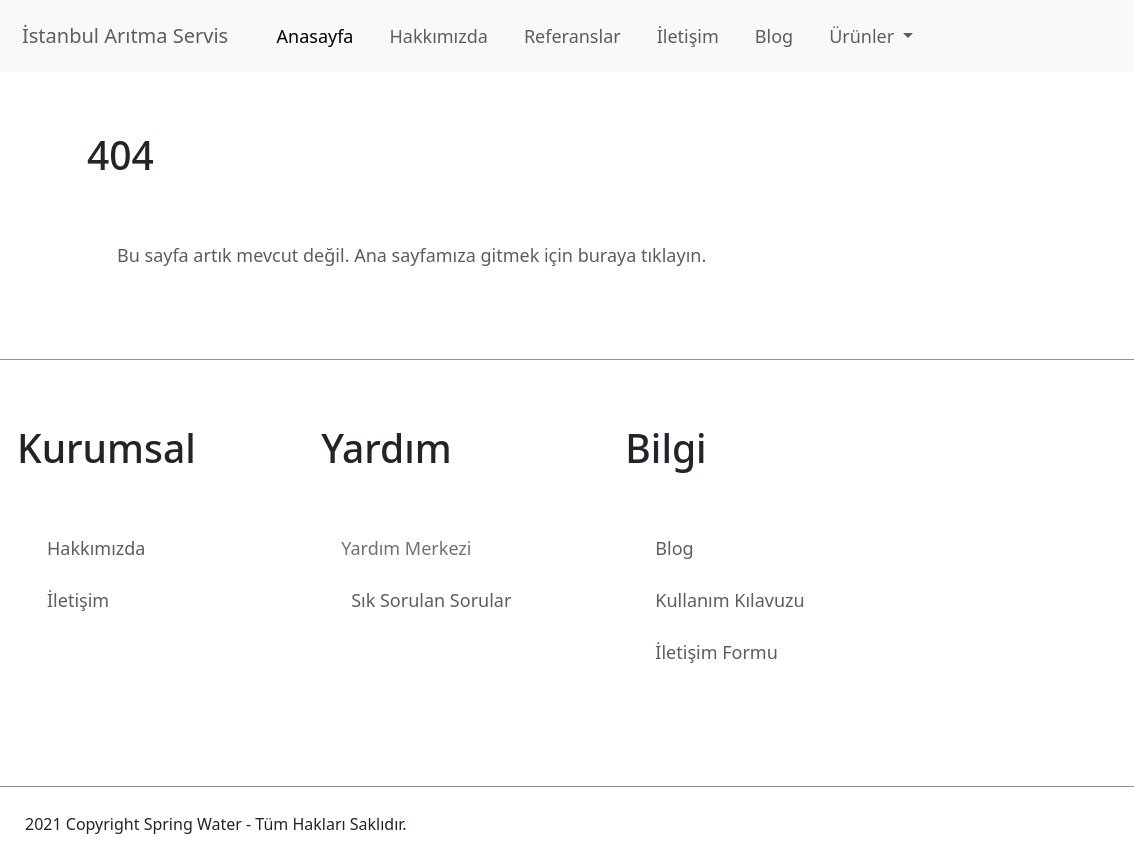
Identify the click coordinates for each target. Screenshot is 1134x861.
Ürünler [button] (864, 36)
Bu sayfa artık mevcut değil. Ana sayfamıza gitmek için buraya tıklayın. (411, 255)
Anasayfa (315, 36)
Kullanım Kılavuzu (729, 600)
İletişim (688, 36)
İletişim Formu (716, 652)
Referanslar (572, 36)
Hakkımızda (438, 36)
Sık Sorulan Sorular (431, 600)
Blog (774, 36)
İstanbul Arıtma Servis (130, 35)
